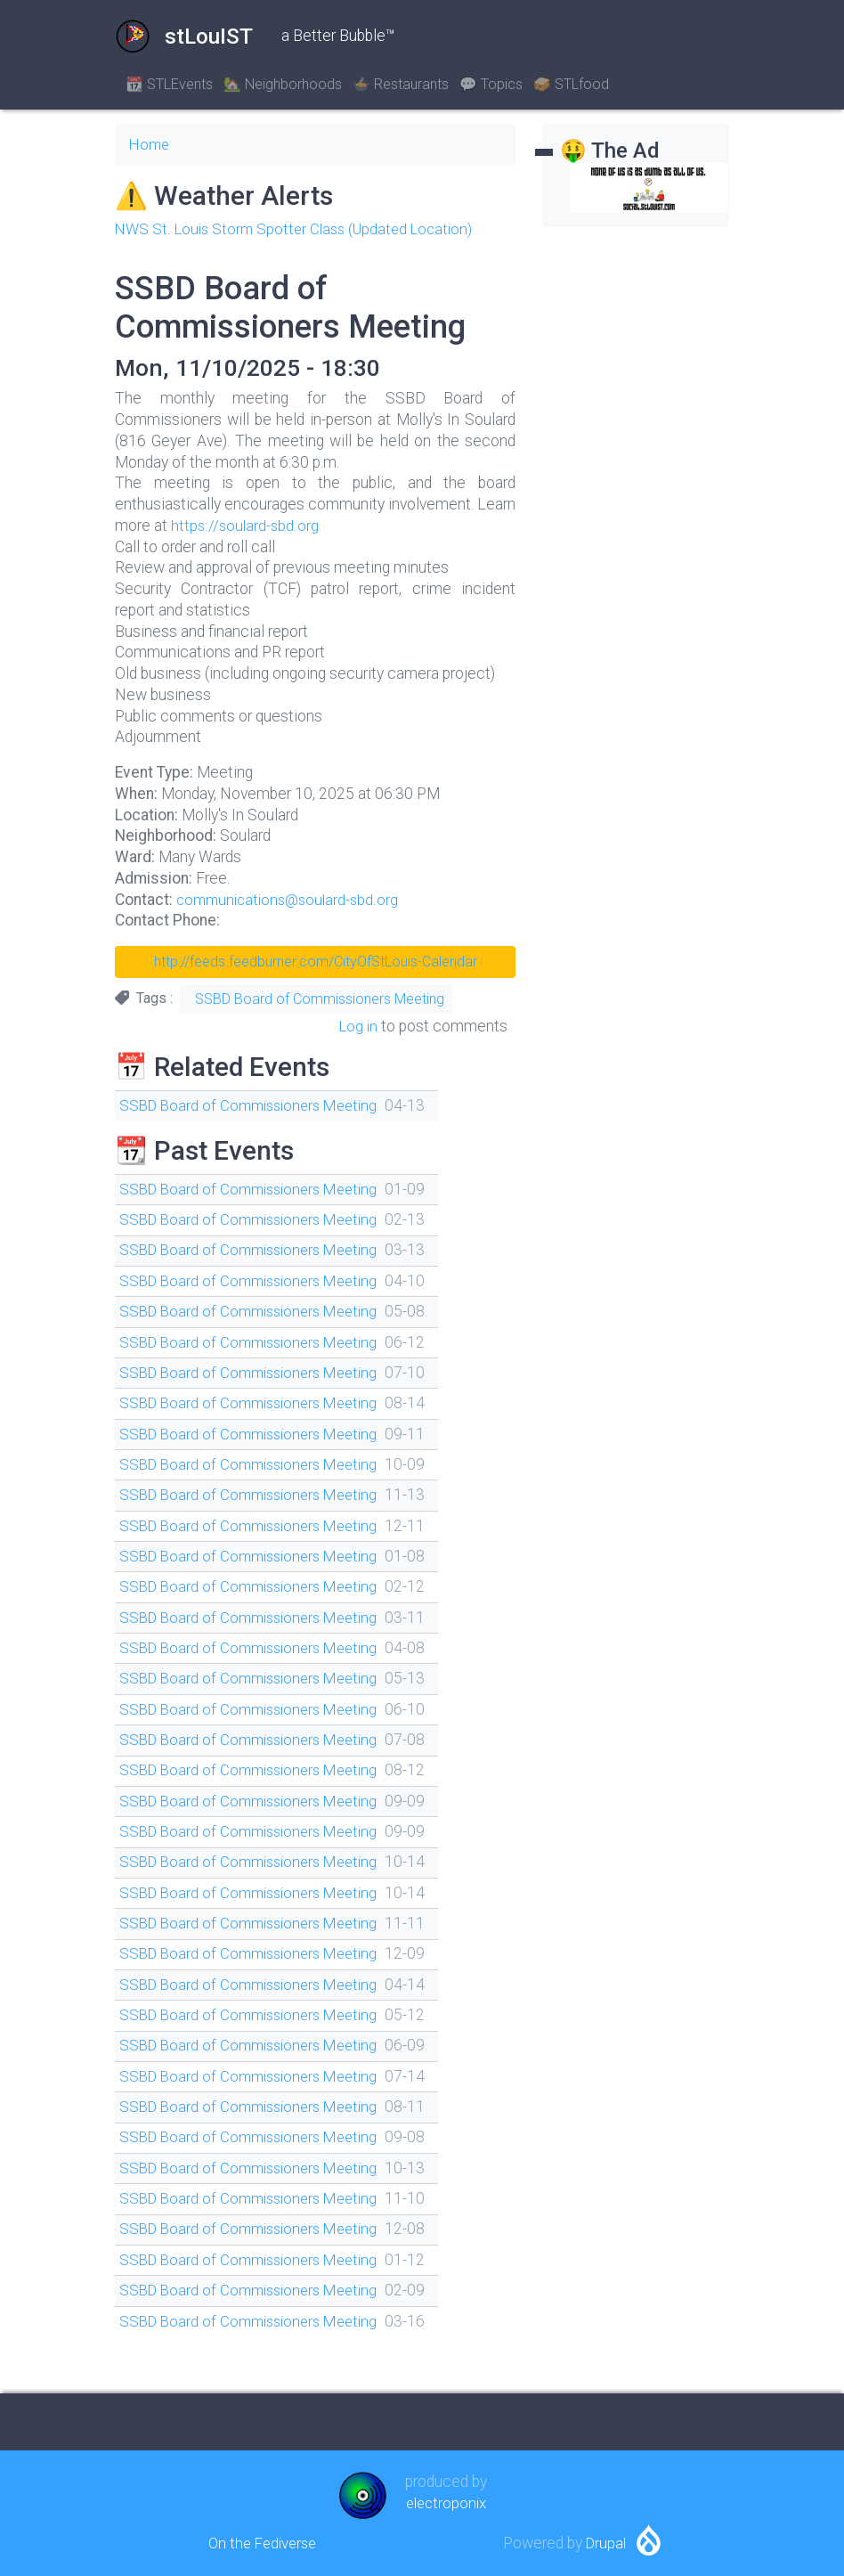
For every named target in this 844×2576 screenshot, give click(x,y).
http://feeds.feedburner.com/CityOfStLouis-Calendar (315, 961)
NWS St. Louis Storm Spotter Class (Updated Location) (300, 229)
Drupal (606, 2543)
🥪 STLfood (571, 84)
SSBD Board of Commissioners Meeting (319, 998)
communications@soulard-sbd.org (291, 900)
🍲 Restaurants (401, 84)
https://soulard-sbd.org (246, 525)
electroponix (446, 2503)
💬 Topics (491, 84)
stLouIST (184, 36)
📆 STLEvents (169, 84)
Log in (357, 1026)
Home (150, 144)
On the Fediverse (262, 2543)
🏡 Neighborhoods (282, 84)
